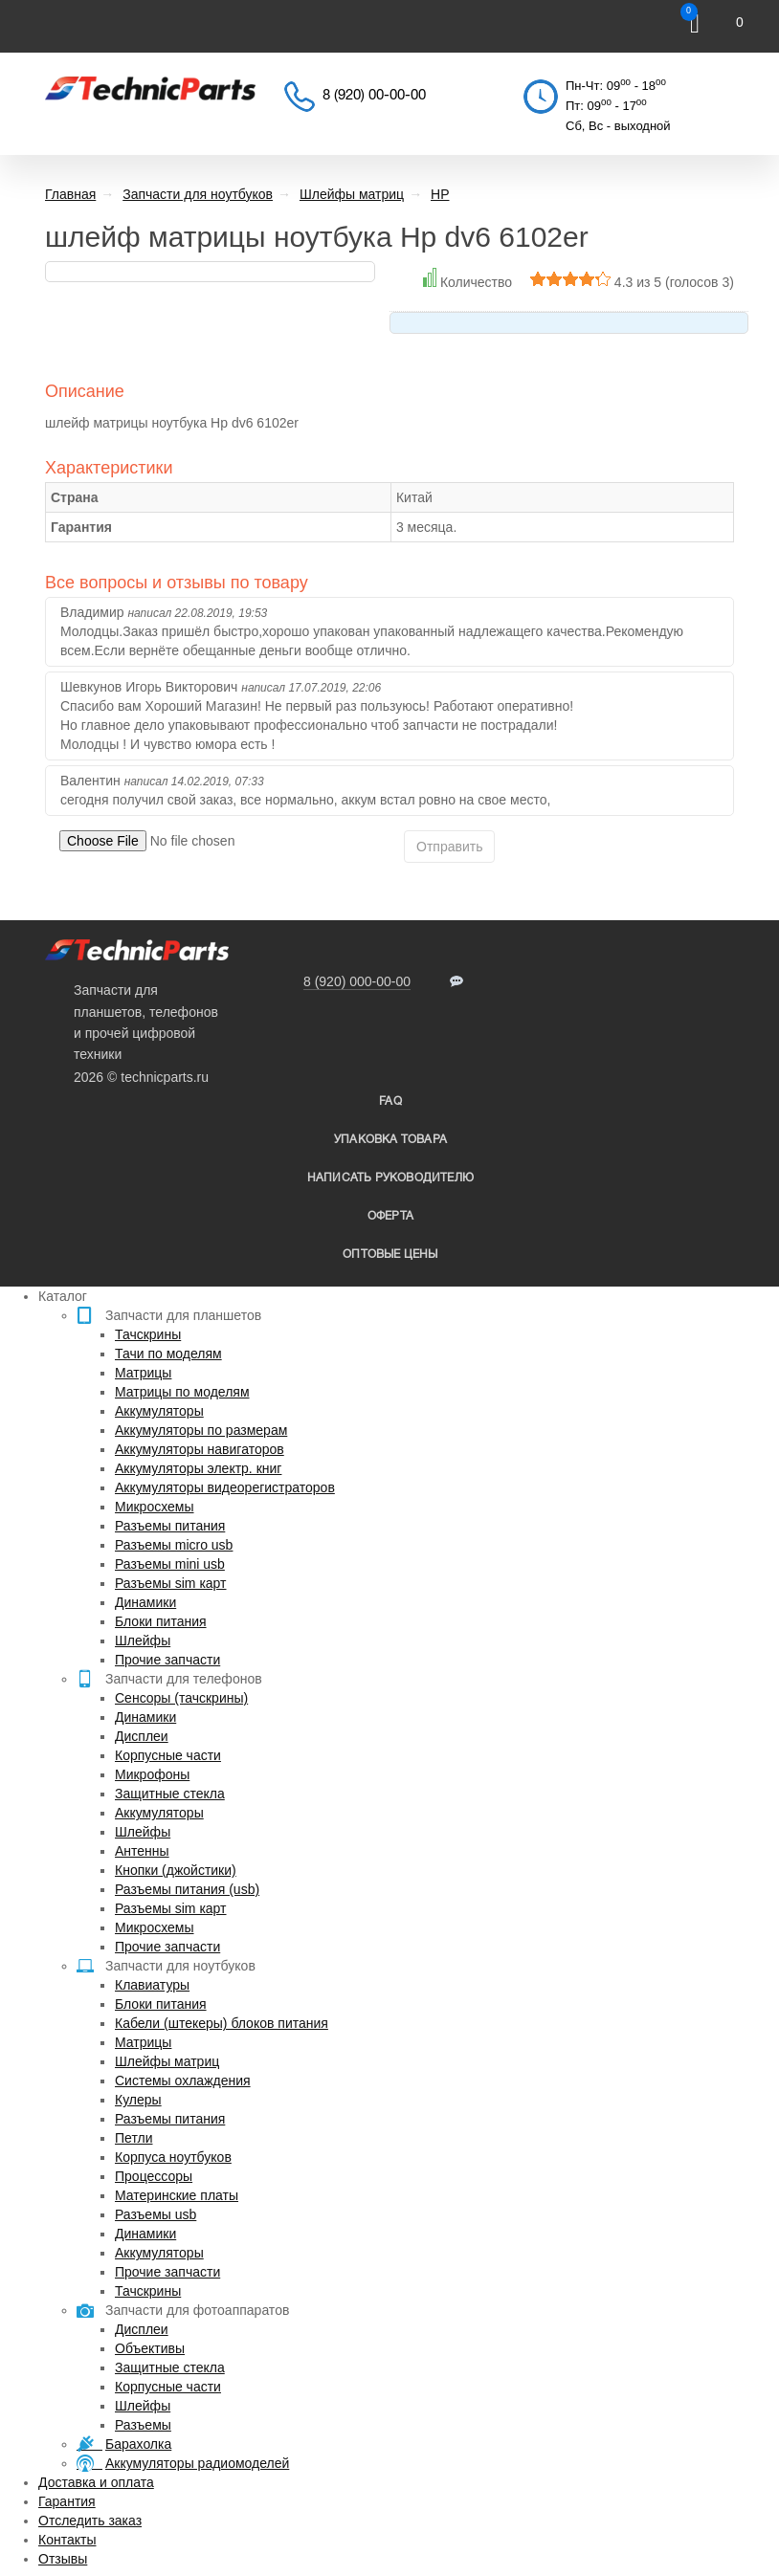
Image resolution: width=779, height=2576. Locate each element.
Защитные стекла (170, 1793)
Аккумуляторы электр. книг (198, 1468)
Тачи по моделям (168, 1353)
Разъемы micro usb (174, 1544)
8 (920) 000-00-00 (357, 981)
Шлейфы (142, 1640)
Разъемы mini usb (170, 1564)
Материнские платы (176, 2195)
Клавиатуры (152, 1985)
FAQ (390, 1101)
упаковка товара (390, 1139)
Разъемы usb (155, 2214)
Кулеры (138, 2099)
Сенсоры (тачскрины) (181, 1698)
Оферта (390, 1216)
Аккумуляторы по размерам (201, 1430)
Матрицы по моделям (182, 1391)
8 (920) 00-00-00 (374, 95)
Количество (476, 282)
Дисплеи (141, 1736)
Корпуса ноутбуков (173, 2157)
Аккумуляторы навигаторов (199, 1449)
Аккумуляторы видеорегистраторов (225, 1487)
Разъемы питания (170, 1525)
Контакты (67, 2539)
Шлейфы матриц (167, 2061)
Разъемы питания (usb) (187, 1889)
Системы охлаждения (183, 2080)
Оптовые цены (390, 1254)
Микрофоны (152, 1774)
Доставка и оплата (96, 2482)
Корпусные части (168, 1755)
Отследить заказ (90, 2520)
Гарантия (67, 2501)
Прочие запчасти (167, 1659)
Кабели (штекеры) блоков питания (221, 2023)
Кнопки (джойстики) (175, 1870)
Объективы (150, 2348)
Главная (70, 194)
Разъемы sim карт (171, 1583)
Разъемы (143, 2425)
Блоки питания (161, 1621)
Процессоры (153, 2176)
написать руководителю (390, 1178)
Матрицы (143, 1372)
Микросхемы (154, 1506)
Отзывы (62, 2558)
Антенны (142, 1851)
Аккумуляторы (159, 1411)
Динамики (145, 1602)
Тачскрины (148, 1334)
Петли (133, 2138)
